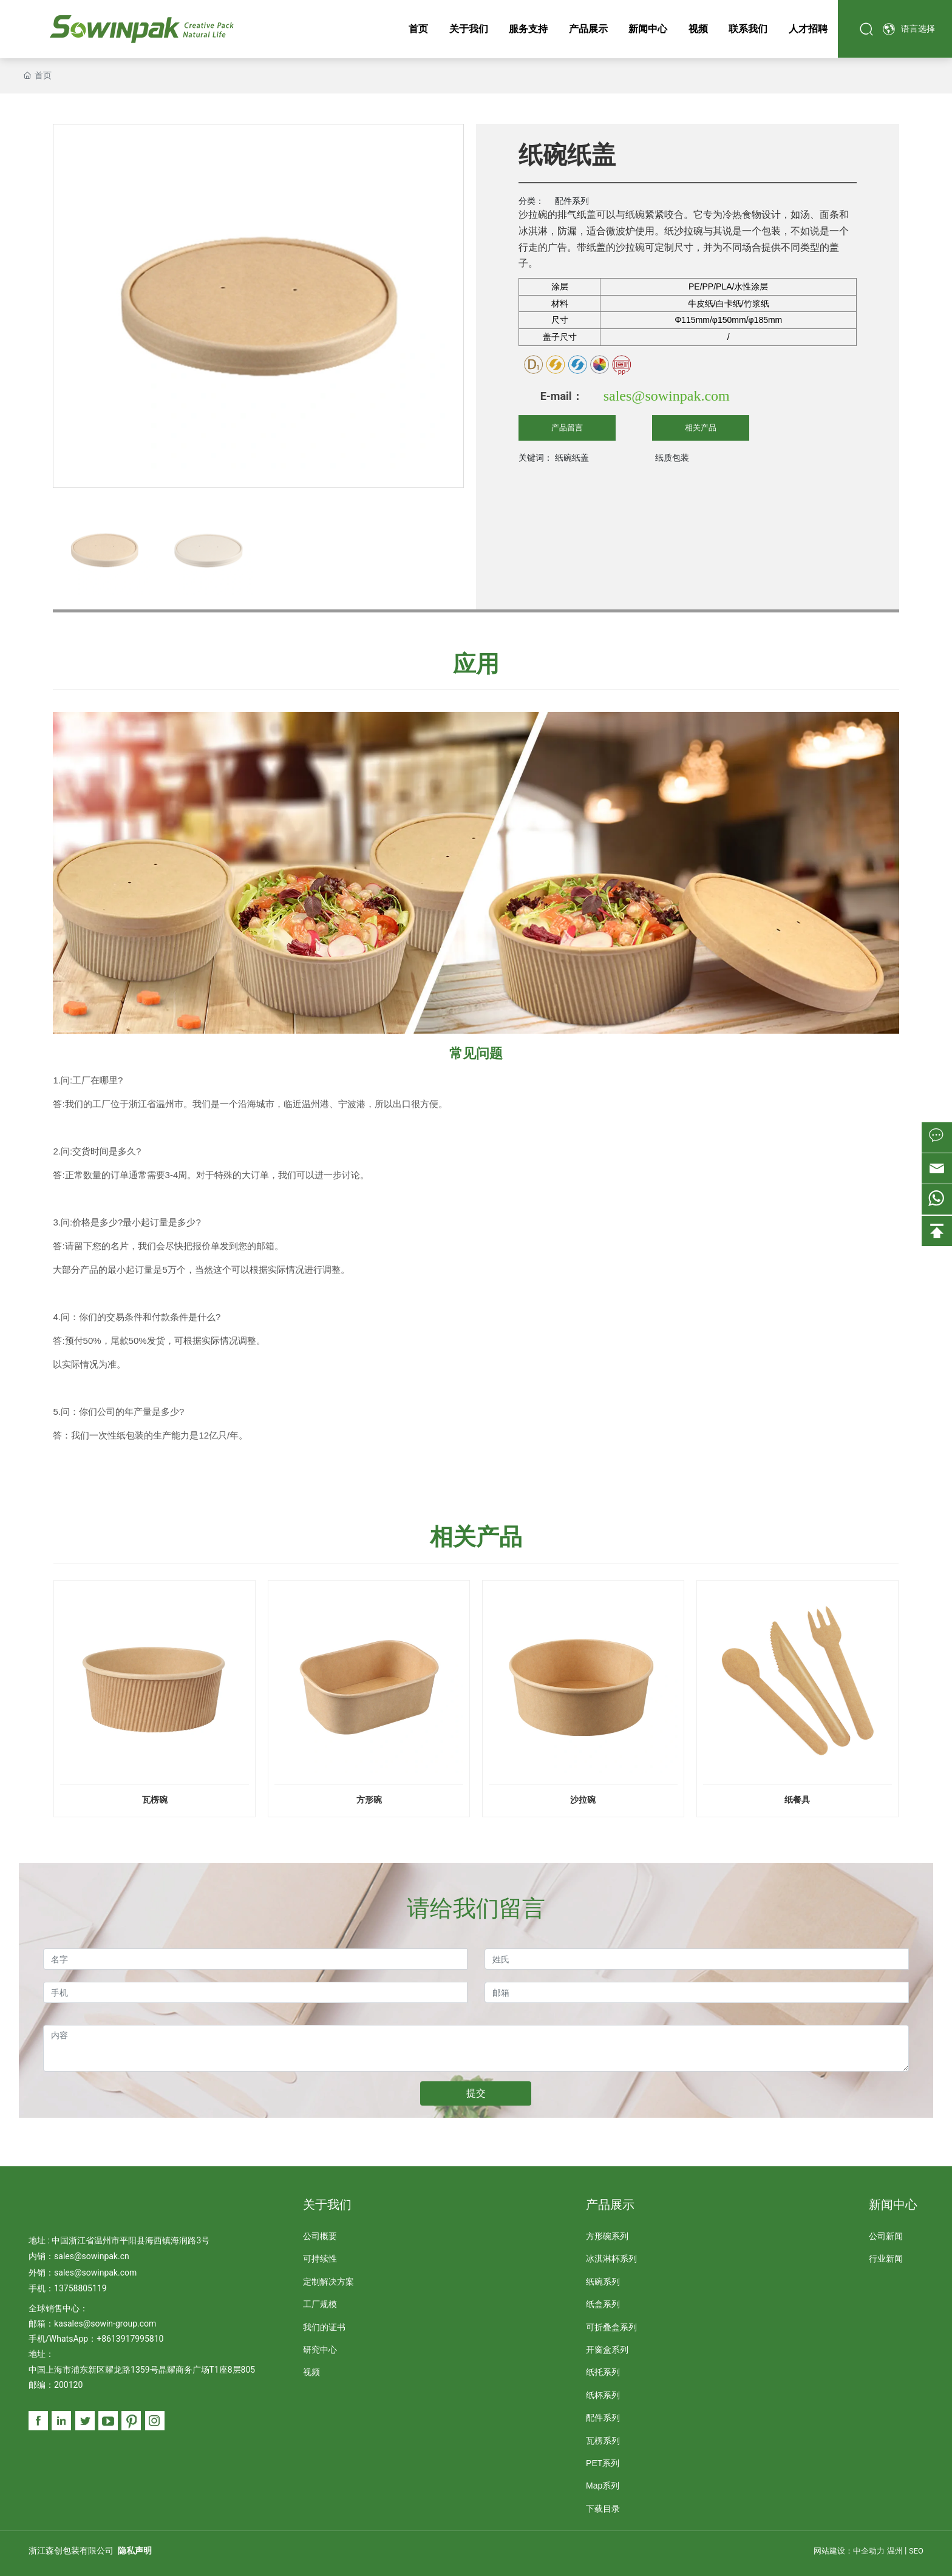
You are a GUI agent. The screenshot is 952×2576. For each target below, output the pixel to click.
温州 (895, 2550)
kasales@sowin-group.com (105, 2323)
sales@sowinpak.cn (91, 2256)
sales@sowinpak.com (667, 396)
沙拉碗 (583, 1800)
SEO (916, 2550)
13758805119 (80, 2288)
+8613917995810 (130, 2339)
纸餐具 (797, 1800)
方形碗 (369, 1800)
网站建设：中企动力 (849, 2550)
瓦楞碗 (155, 1800)
